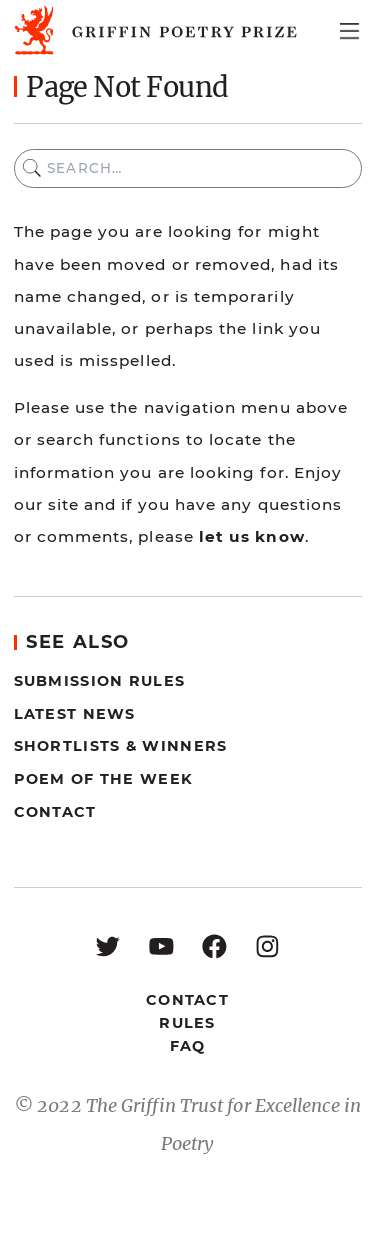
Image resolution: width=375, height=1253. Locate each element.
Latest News (75, 714)
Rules (187, 1023)
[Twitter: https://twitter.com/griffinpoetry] (107, 945)
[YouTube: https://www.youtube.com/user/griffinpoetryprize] (161, 945)
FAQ (188, 1046)
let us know (252, 536)
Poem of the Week (104, 779)
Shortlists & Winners (121, 746)
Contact (55, 812)
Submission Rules (100, 681)
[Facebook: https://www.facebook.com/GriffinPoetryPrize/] (214, 945)
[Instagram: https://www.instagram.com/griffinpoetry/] (267, 945)
